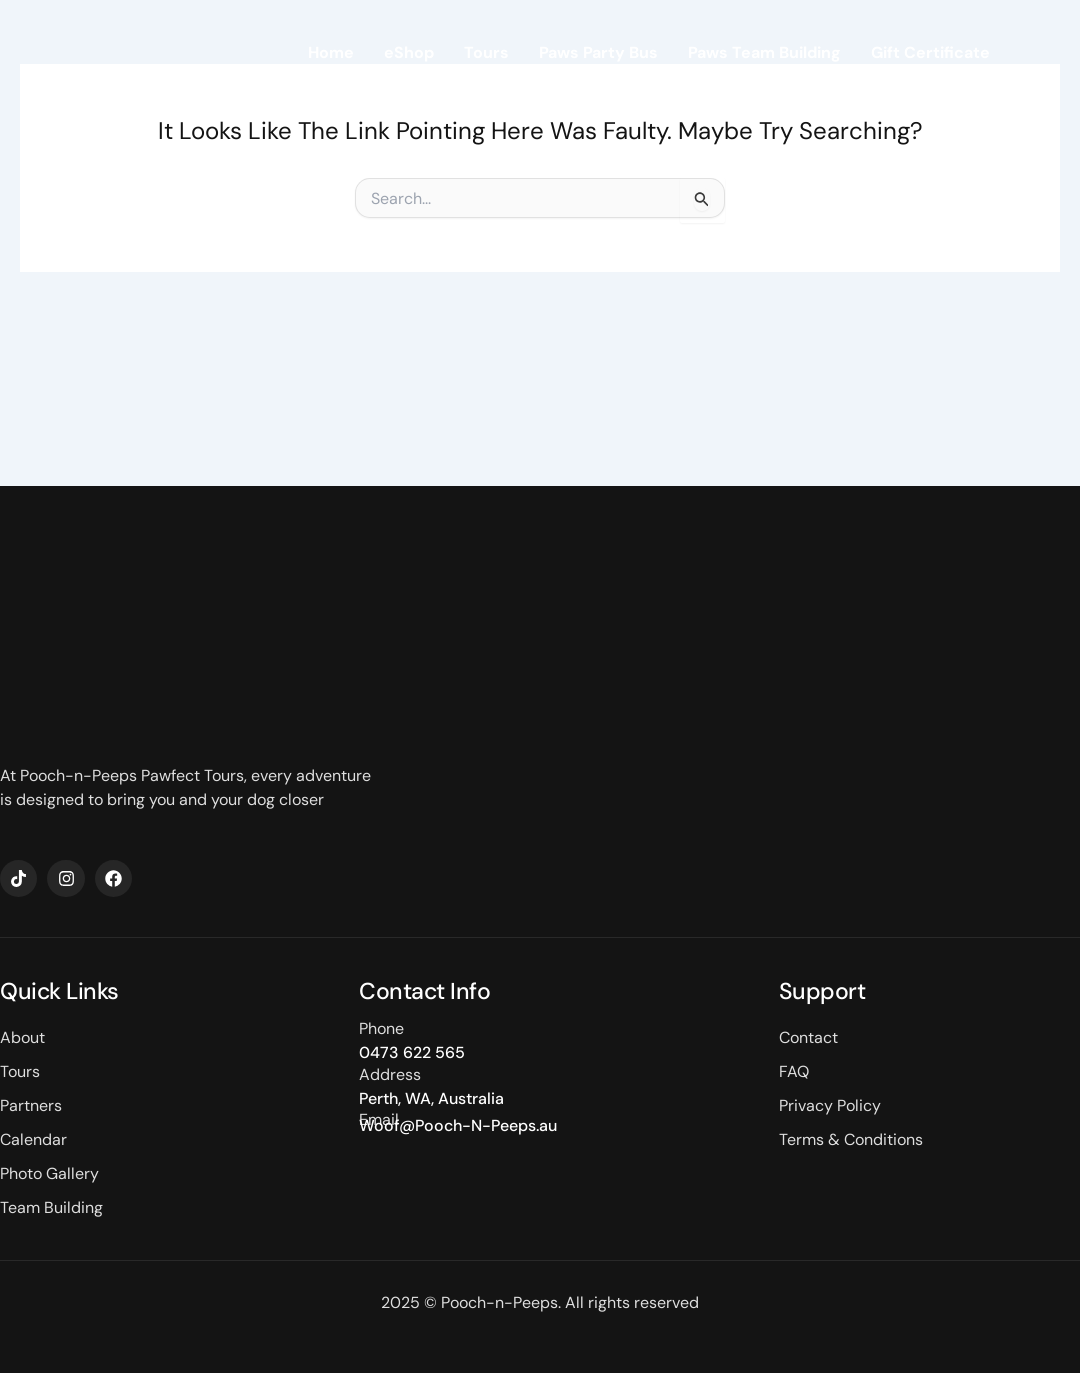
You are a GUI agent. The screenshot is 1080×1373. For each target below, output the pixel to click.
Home (331, 54)
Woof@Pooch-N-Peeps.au (458, 1125)
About (871, 100)
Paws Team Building (764, 54)
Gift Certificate (930, 54)
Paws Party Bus (598, 54)
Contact (957, 100)
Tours (486, 54)
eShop (409, 54)
